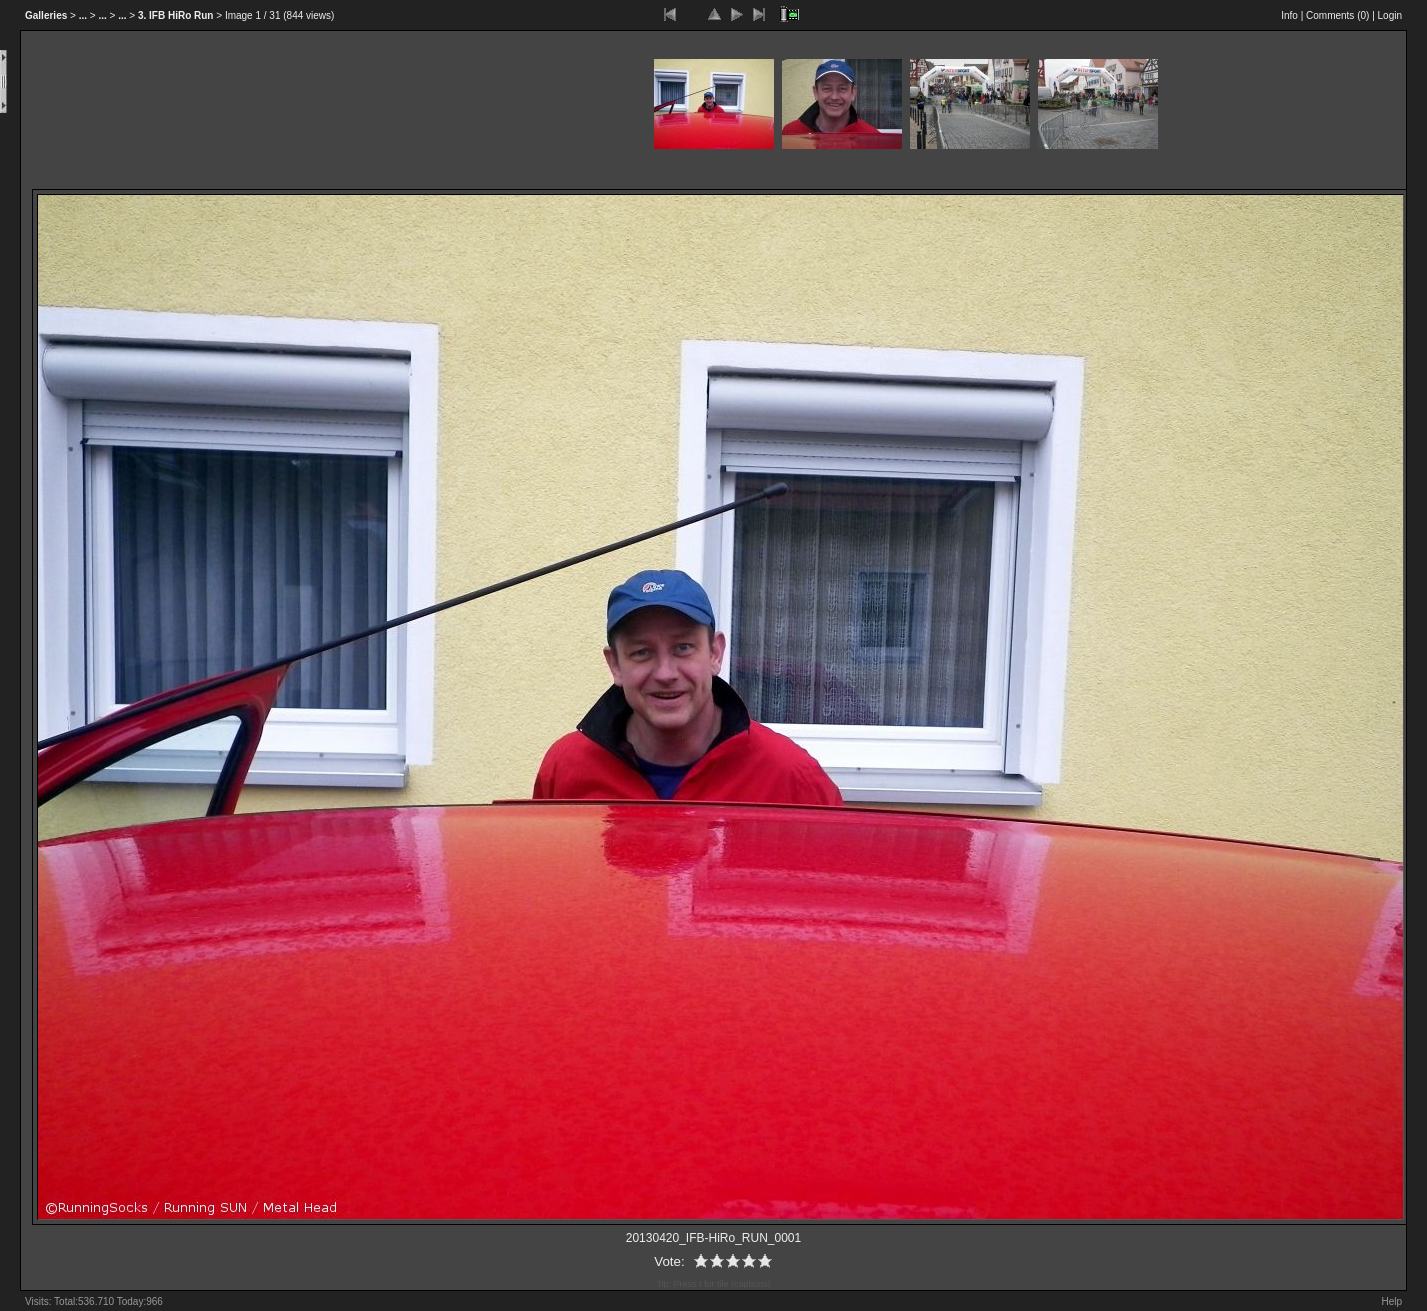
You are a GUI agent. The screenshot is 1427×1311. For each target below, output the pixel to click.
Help (1391, 1301)
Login (1390, 15)
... (83, 15)
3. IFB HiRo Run (176, 15)
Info (1289, 15)
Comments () (1337, 15)
